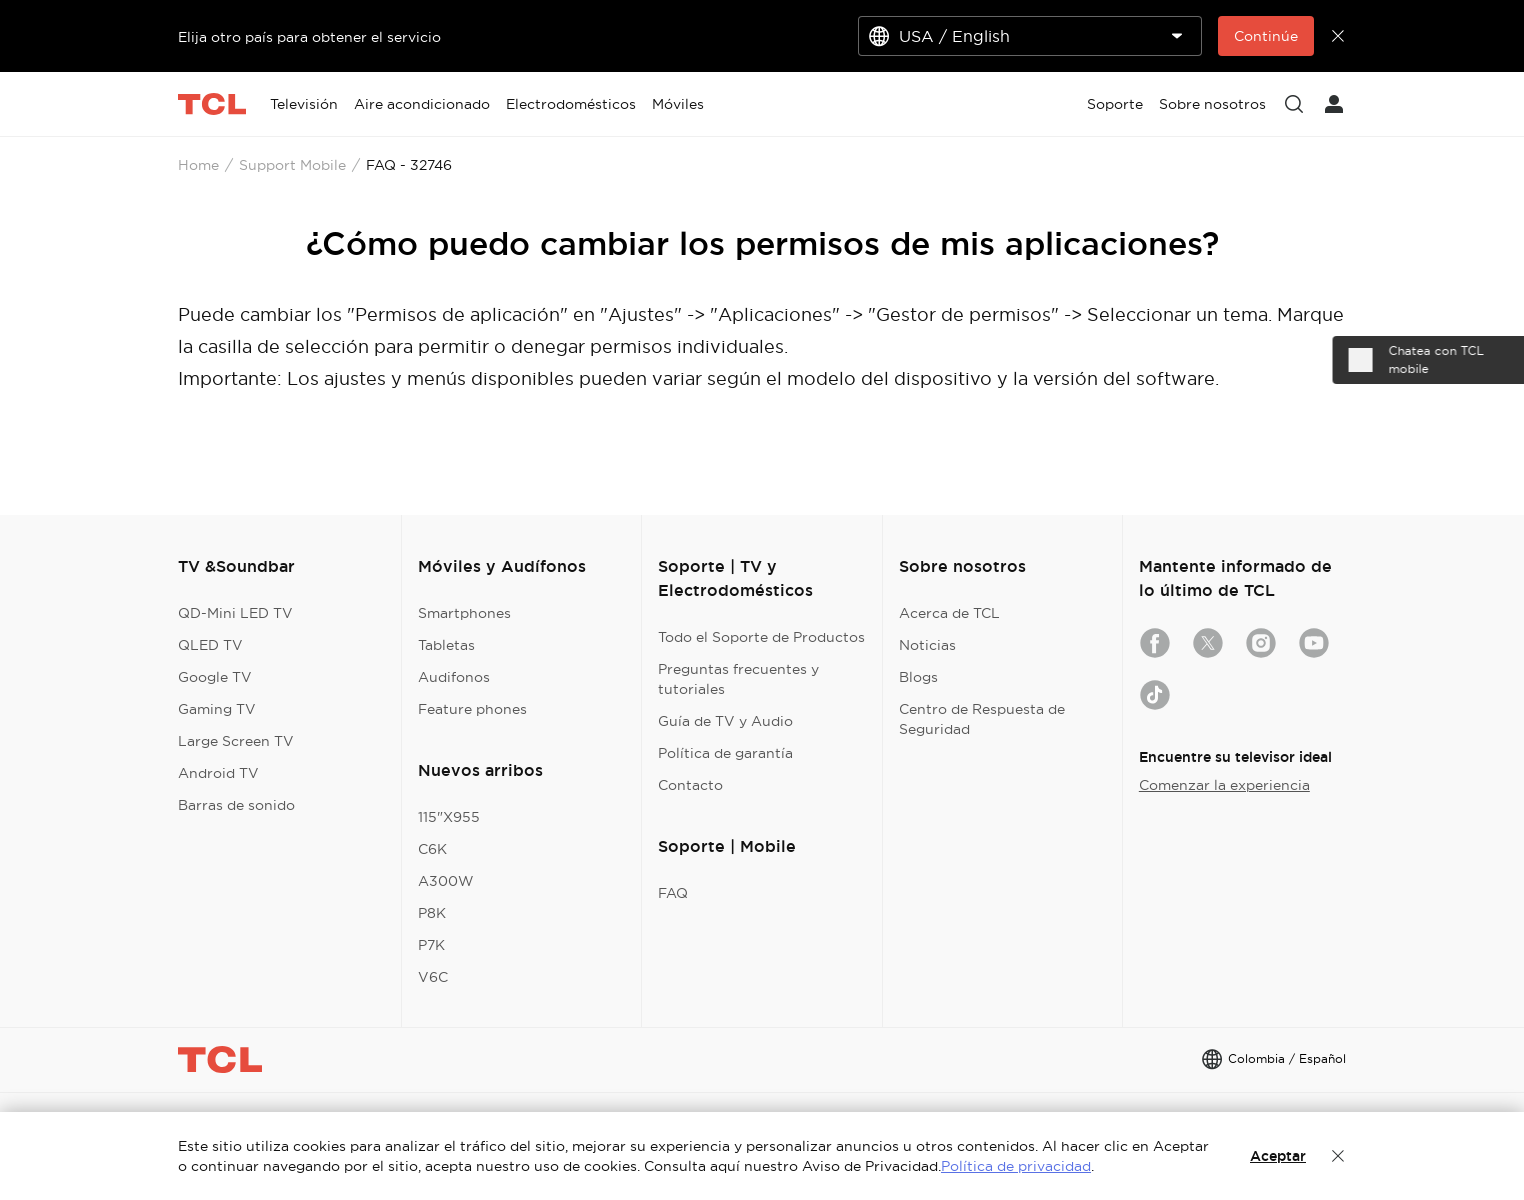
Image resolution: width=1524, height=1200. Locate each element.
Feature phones (472, 709)
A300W (446, 881)
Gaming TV (217, 709)
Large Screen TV (236, 741)
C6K (432, 849)
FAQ (673, 893)
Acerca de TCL (949, 613)
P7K (431, 945)
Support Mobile (292, 165)
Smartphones (464, 613)
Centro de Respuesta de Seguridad (982, 719)
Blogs (918, 677)
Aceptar (1278, 1156)
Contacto (690, 785)
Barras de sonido (236, 805)
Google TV (215, 677)
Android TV (218, 773)
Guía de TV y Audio (725, 721)
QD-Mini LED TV (235, 613)
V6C (433, 977)
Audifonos (454, 677)
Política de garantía (725, 753)
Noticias (927, 645)
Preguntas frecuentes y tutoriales (738, 679)
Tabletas (446, 645)
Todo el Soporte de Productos (761, 637)
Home (198, 165)
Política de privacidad (1016, 1166)
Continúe (1266, 36)
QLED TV (210, 645)
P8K (432, 913)
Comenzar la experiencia (1224, 785)
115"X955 (449, 817)
